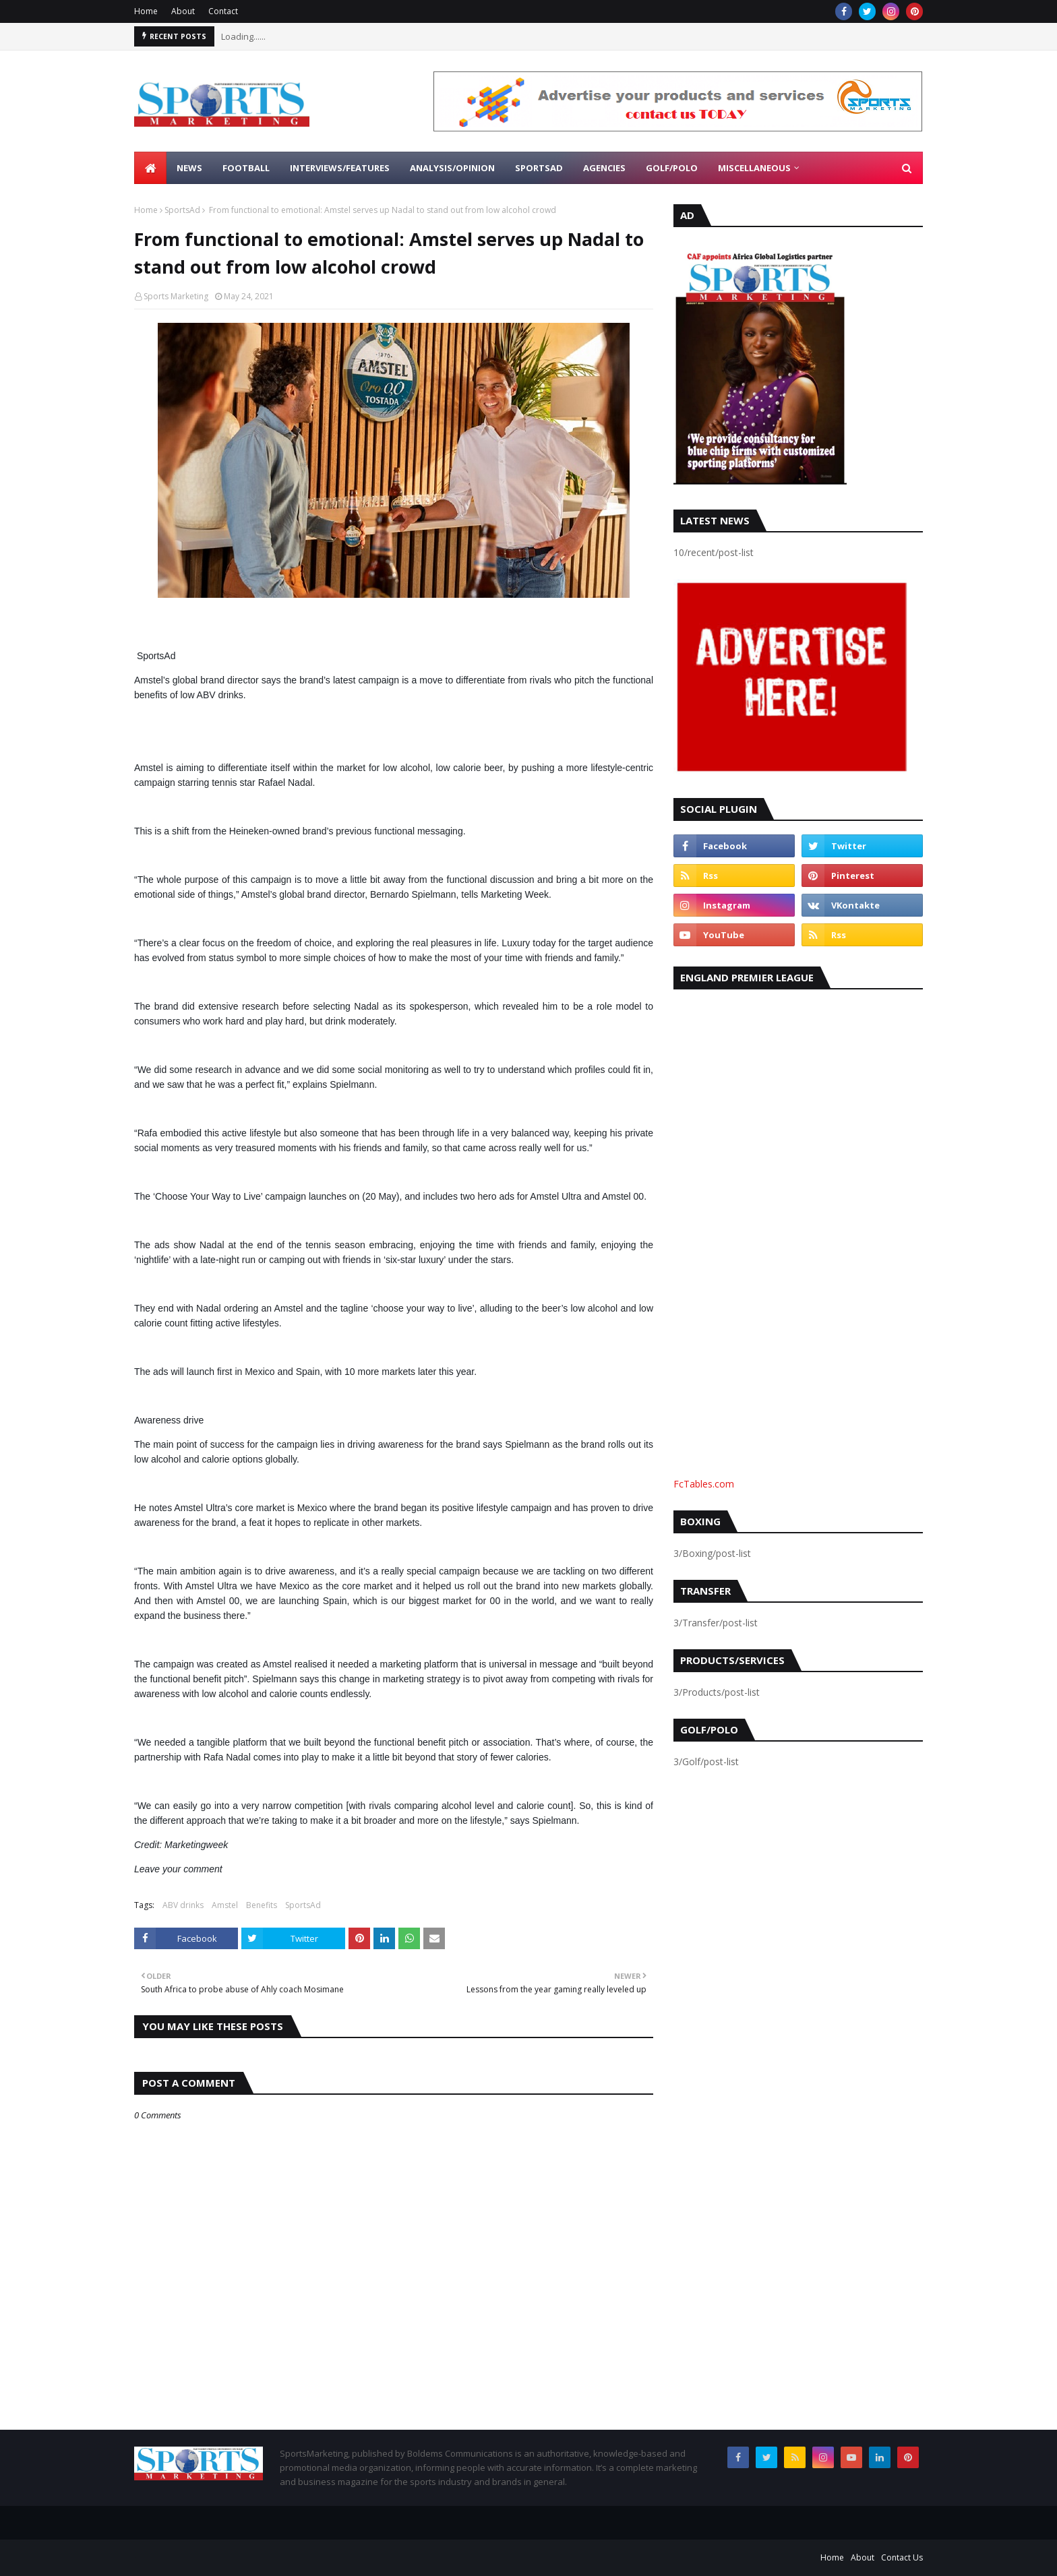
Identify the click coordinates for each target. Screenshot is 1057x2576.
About (183, 11)
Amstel (225, 1905)
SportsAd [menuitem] (539, 168)
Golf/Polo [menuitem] (672, 168)
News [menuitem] (189, 168)
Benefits (261, 1905)
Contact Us (902, 2557)
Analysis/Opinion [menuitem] (452, 168)
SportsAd (182, 210)
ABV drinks (183, 1905)
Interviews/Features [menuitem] (340, 168)
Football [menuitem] (246, 168)
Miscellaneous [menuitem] (754, 168)
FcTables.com (703, 1483)
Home (146, 11)
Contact (223, 11)
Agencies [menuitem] (604, 168)
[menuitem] (150, 168)
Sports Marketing (176, 296)
